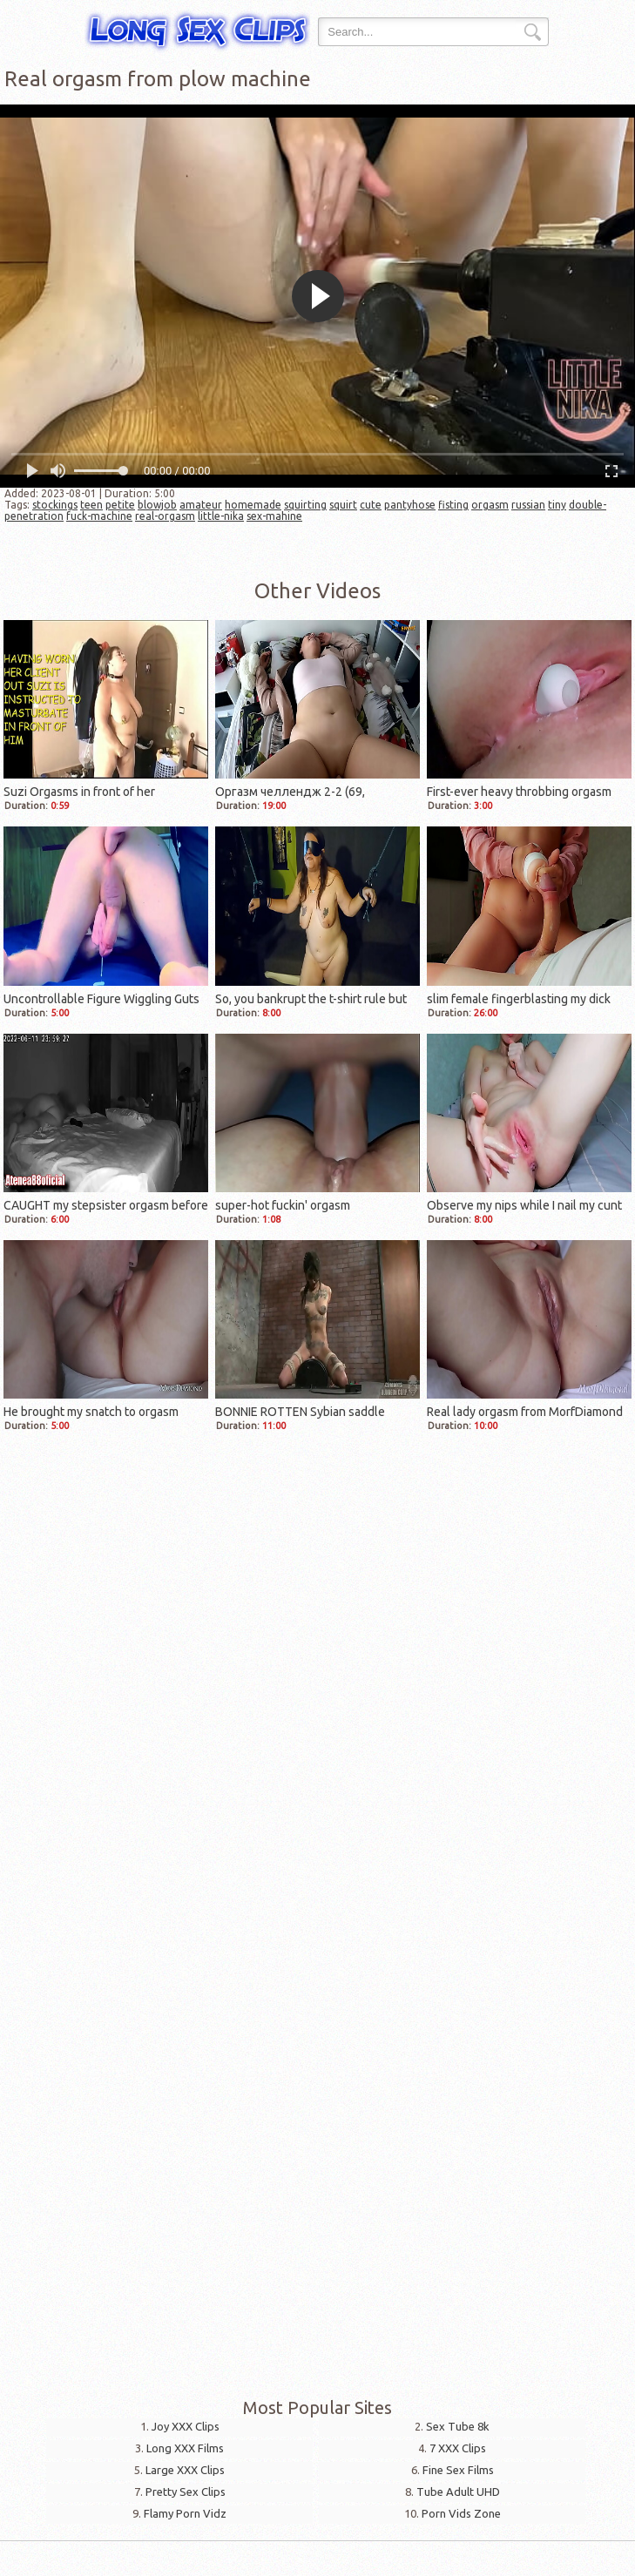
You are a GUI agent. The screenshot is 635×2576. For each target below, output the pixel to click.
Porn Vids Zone (461, 2513)
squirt (343, 504)
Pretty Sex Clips (185, 2491)
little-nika (221, 516)
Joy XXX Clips (186, 2426)
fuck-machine (99, 516)
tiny (557, 504)
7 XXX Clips (457, 2448)
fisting (453, 504)
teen (91, 504)
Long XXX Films (185, 2448)
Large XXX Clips (185, 2470)
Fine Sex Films (458, 2470)
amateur (200, 504)
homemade (253, 504)
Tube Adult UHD (458, 2491)
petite (120, 504)
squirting (305, 504)
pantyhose (410, 504)
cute (371, 504)
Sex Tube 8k (458, 2426)
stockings (55, 504)
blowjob (157, 504)
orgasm (490, 504)
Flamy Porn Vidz (185, 2513)
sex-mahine (274, 516)
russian (528, 504)
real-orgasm (165, 516)
